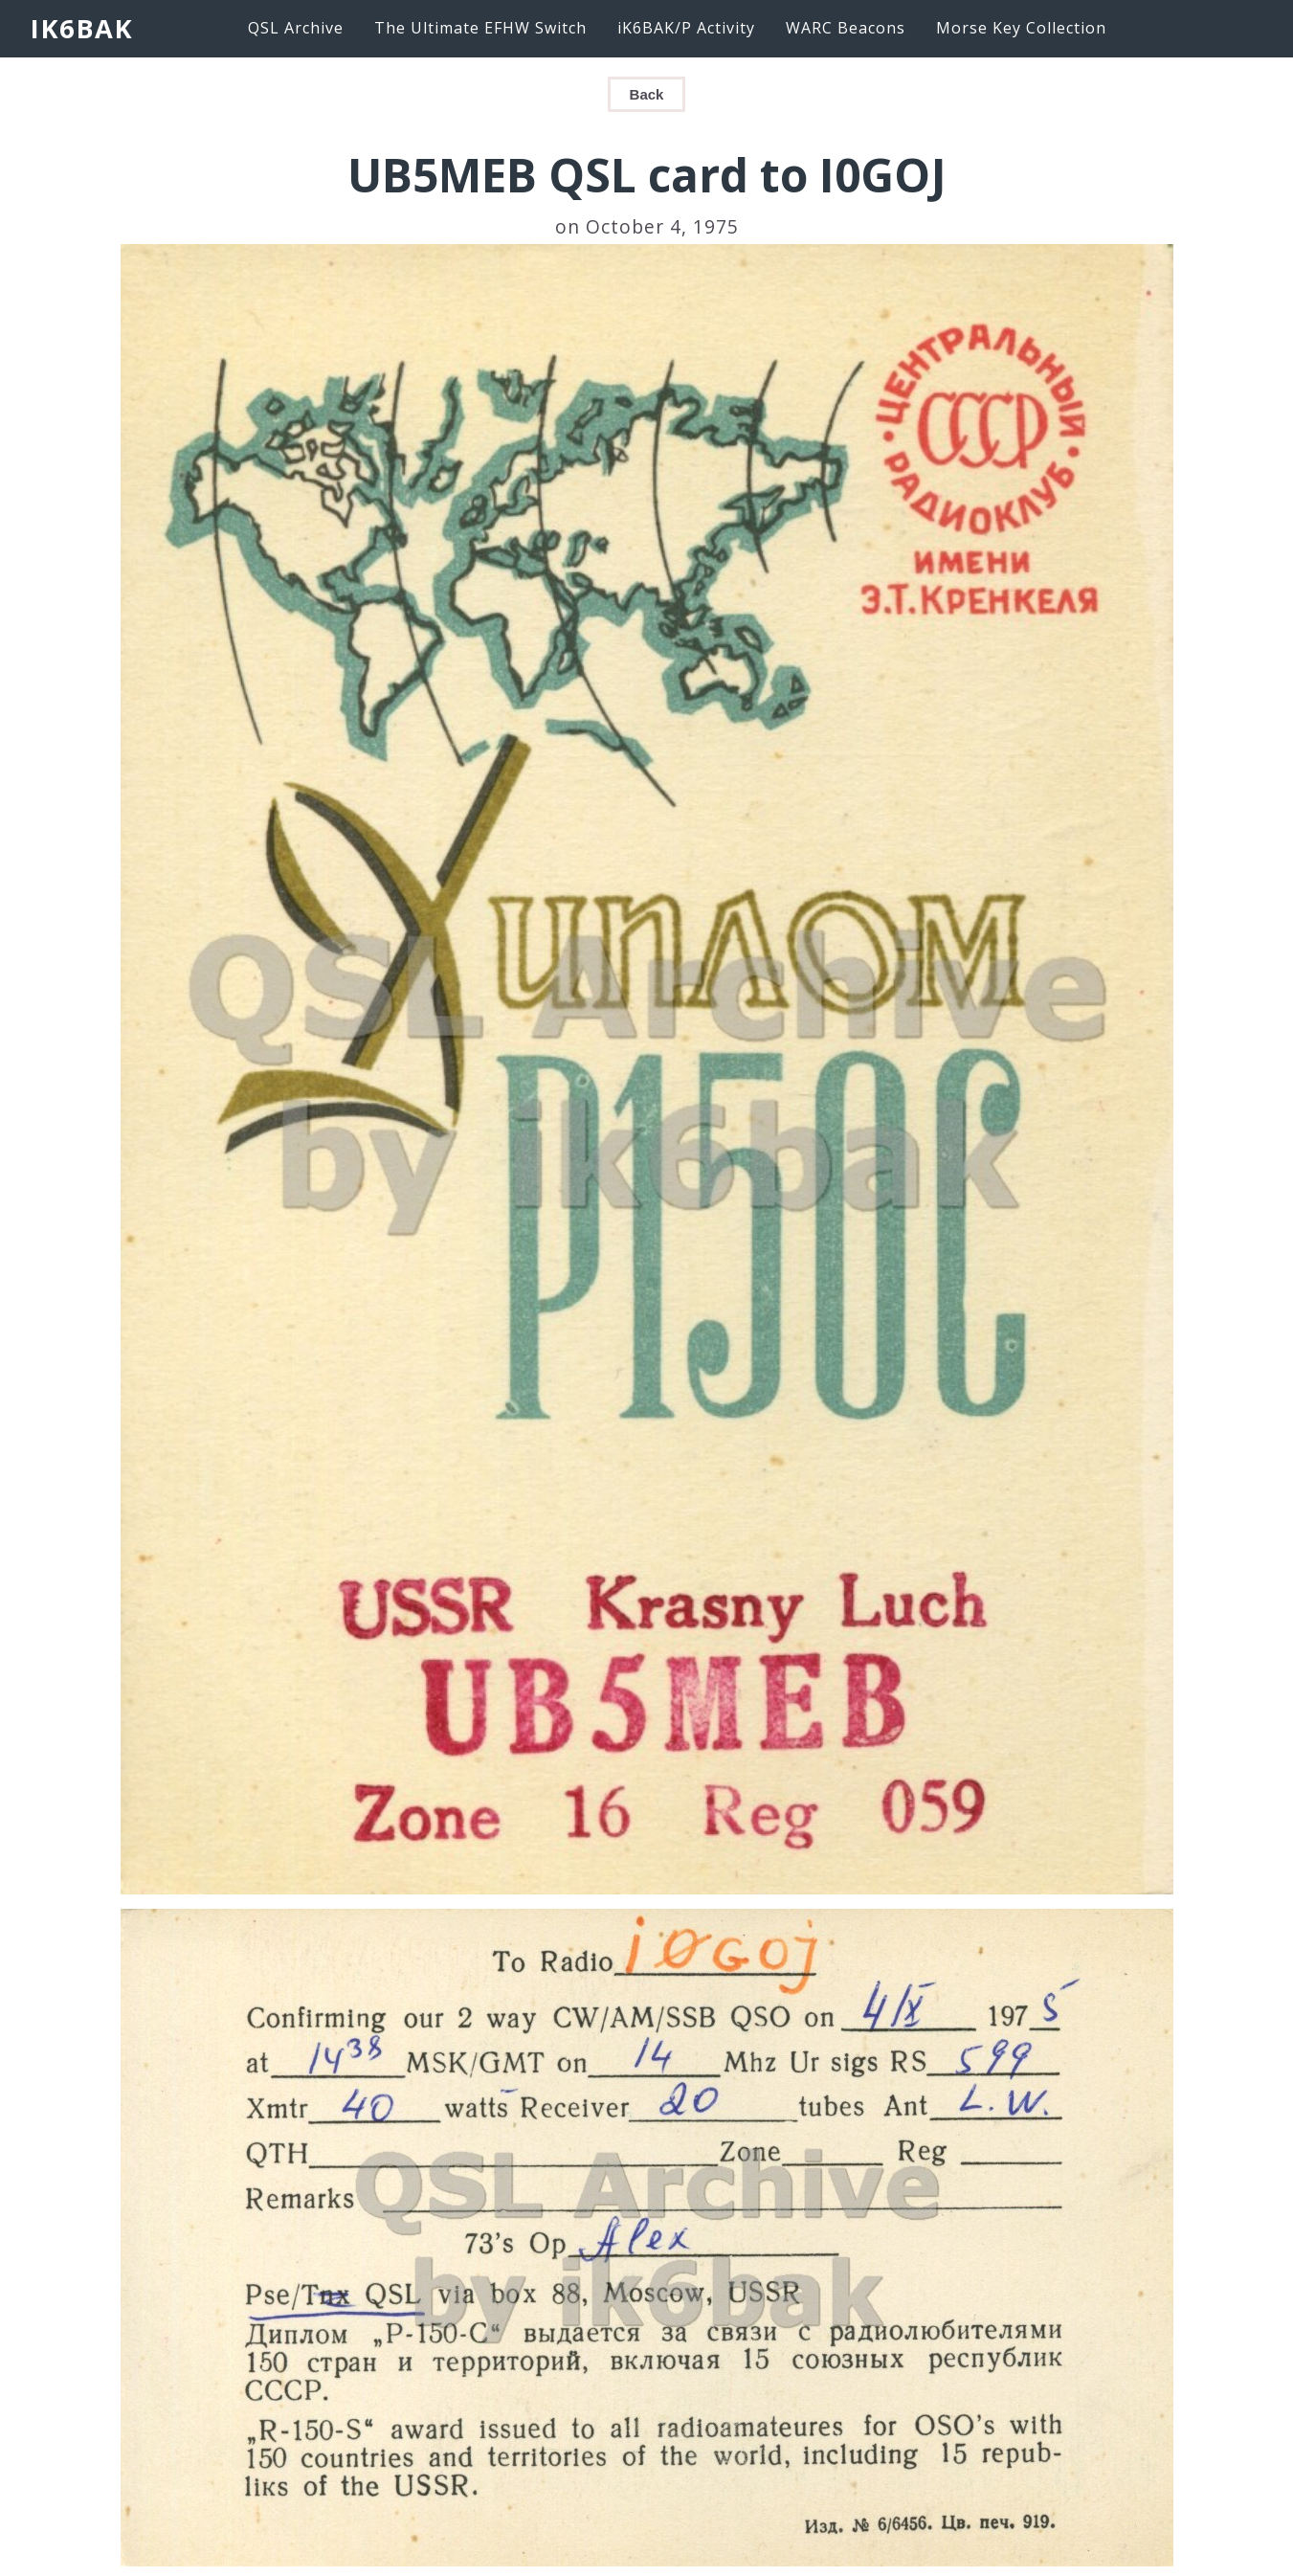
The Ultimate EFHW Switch (480, 27)
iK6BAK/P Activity (686, 27)
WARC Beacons (845, 27)
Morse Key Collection (1021, 27)
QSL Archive (296, 27)
